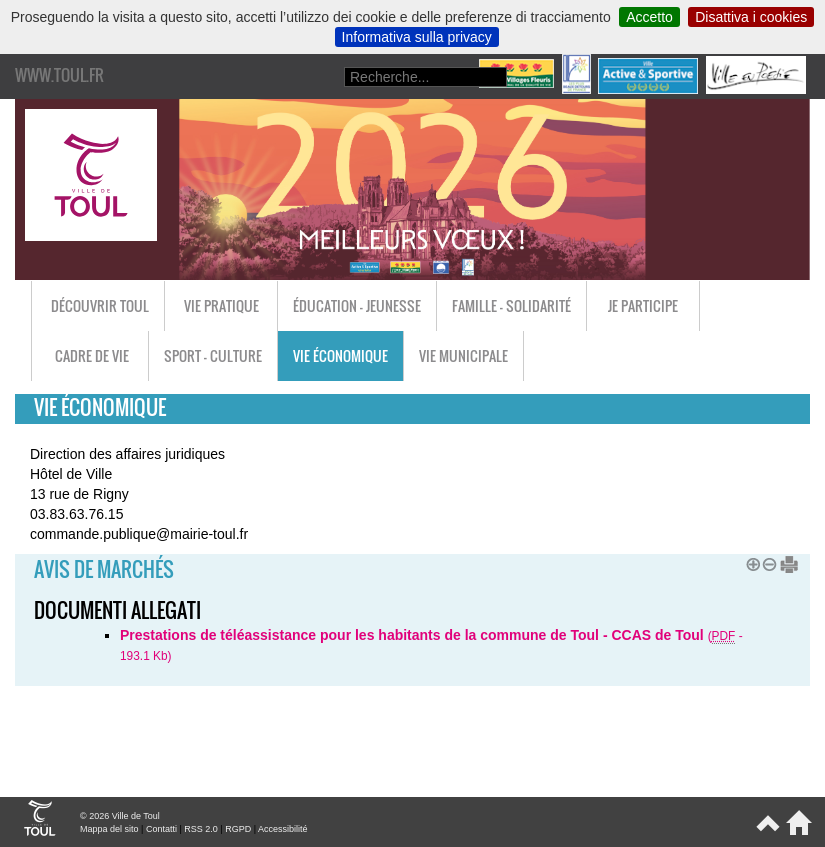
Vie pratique (221, 305)
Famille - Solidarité (511, 305)
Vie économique (340, 355)
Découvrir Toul (100, 305)
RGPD (238, 829)
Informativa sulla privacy (417, 37)
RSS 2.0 (201, 829)
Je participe (643, 305)
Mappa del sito (109, 829)
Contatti (161, 829)
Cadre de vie (92, 355)
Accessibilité (283, 829)
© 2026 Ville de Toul (120, 816)
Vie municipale (463, 355)
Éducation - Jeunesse (357, 305)
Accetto (649, 17)
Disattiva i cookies (751, 17)
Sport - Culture (213, 355)
